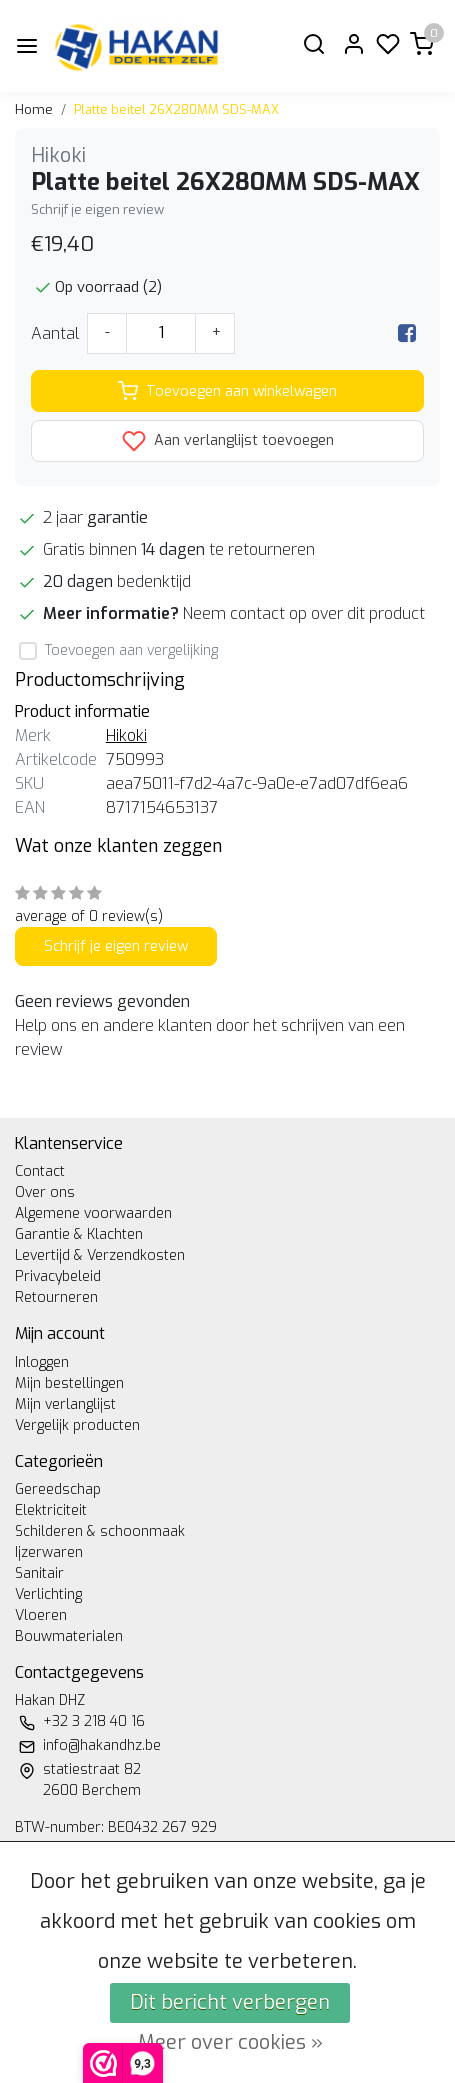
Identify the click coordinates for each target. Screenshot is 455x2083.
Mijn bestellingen (69, 1383)
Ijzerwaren (49, 1552)
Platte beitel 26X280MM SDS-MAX (176, 109)
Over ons (45, 1192)
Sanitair (39, 1573)
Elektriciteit (51, 1510)
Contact (40, 1171)
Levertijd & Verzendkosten (100, 1255)
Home (34, 109)
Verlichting (48, 1594)
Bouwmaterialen (69, 1636)
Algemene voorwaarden (93, 1213)
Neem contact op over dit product (304, 613)
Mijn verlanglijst (65, 1404)
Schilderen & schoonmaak (100, 1531)
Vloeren (41, 1615)
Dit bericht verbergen (230, 2002)
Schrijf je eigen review (97, 209)
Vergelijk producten (77, 1425)
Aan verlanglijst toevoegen (228, 441)
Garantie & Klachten (79, 1234)
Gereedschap (58, 1489)
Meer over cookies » (230, 2042)
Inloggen (42, 1362)
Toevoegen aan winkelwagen (227, 391)
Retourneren (56, 1297)
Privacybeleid (58, 1276)
